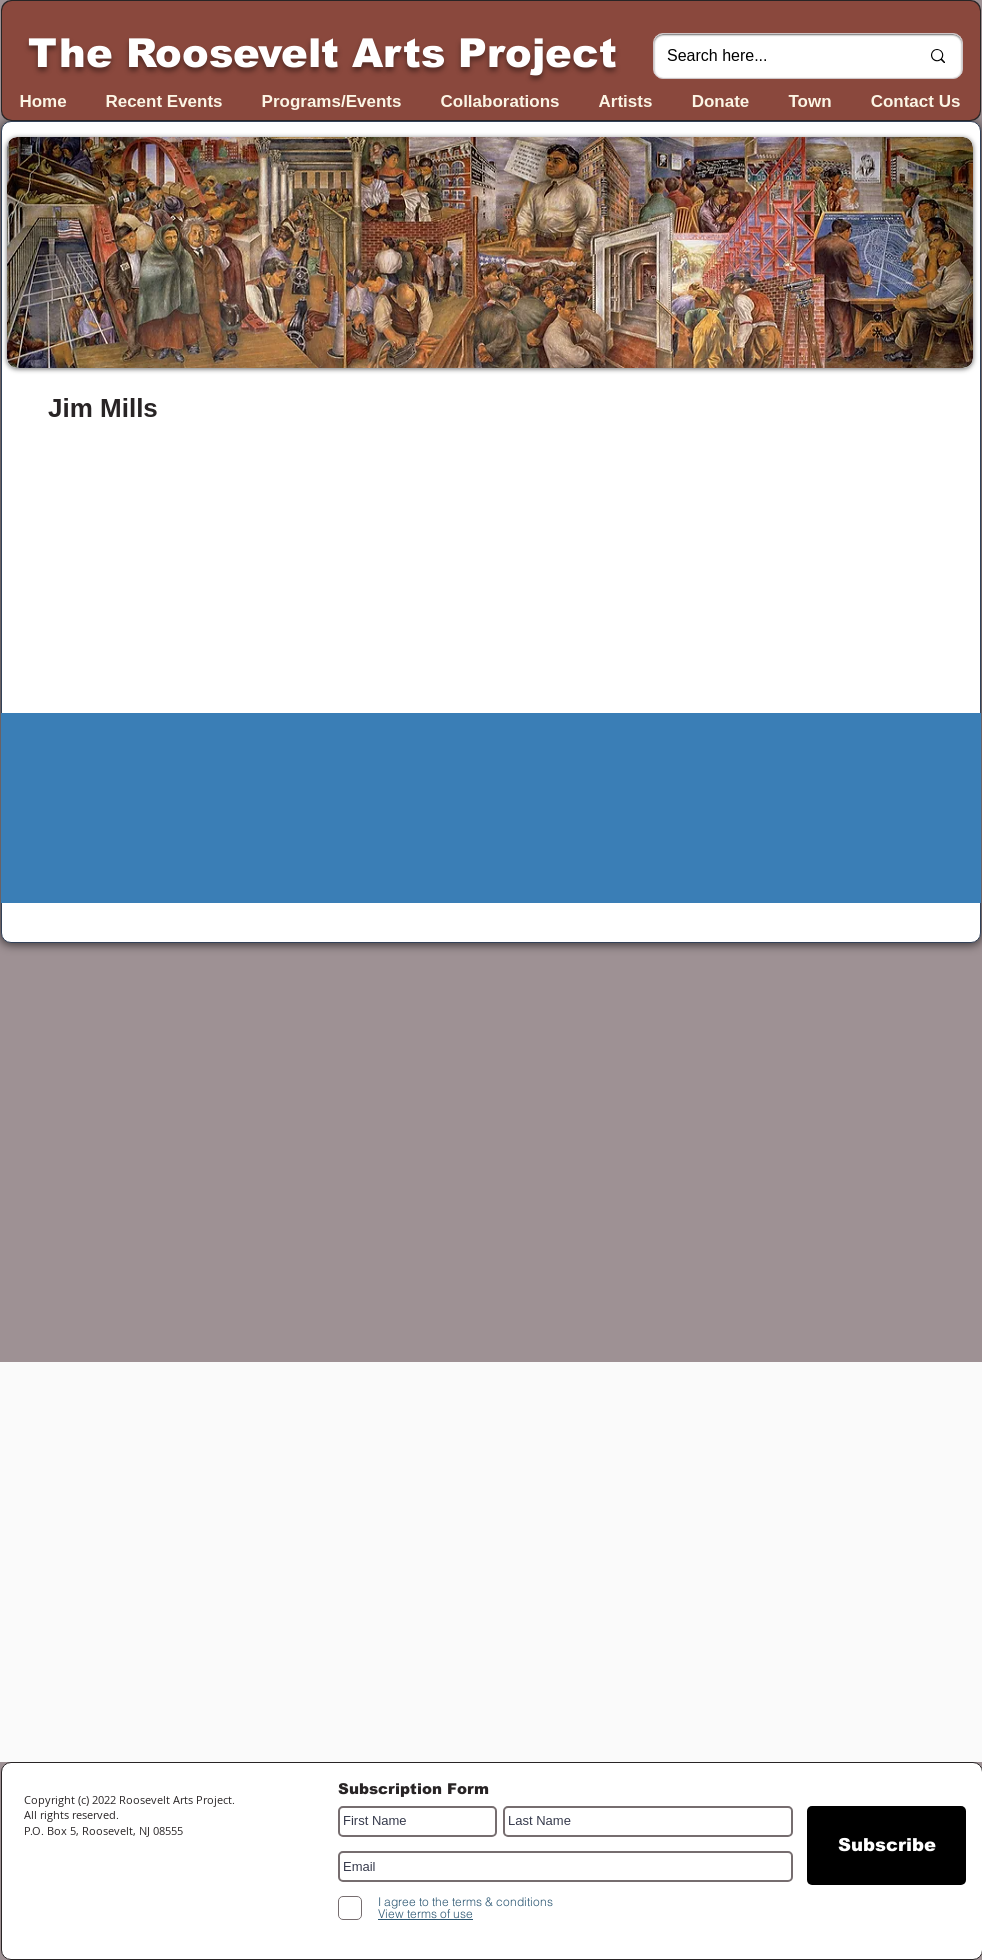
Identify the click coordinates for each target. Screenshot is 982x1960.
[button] (490, 252)
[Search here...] (778, 56)
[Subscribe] (886, 1845)
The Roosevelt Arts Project (322, 53)
